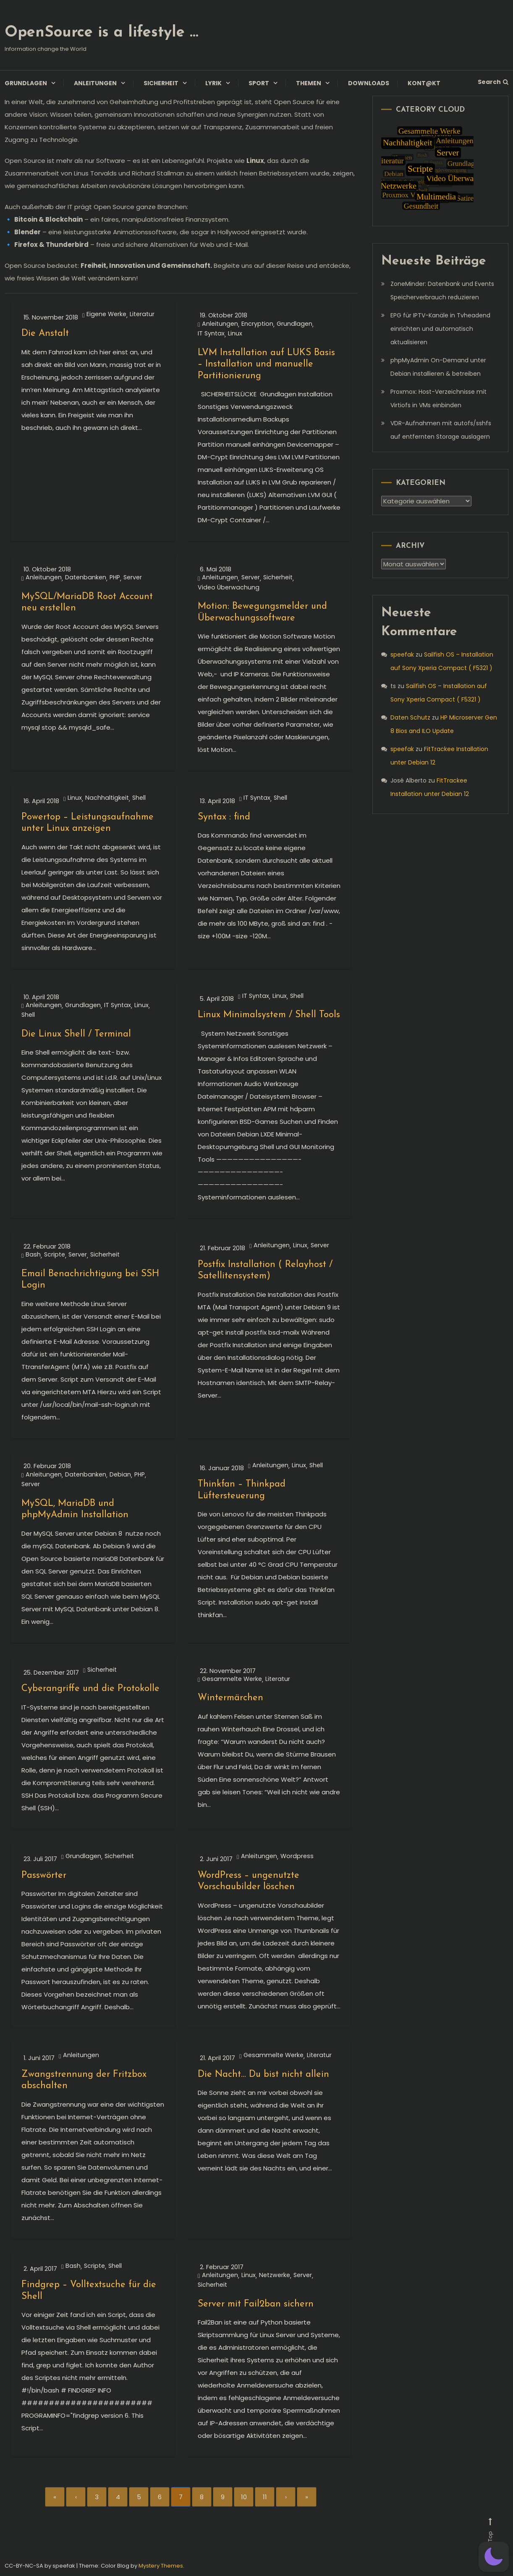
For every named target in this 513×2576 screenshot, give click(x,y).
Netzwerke (274, 2275)
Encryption (257, 324)
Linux (235, 334)
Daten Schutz (410, 717)
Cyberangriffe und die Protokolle (90, 1689)
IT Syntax (211, 334)
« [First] (54, 2496)
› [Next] (286, 2496)
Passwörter (43, 1875)
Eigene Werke (106, 314)
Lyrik (213, 83)
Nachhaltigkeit (107, 798)
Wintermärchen (230, 1698)
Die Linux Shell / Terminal (76, 1034)
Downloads (368, 83)
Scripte (54, 1255)
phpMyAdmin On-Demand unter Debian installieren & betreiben (438, 367)
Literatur (142, 314)
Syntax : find (224, 817)
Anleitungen (95, 83)
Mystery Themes (161, 2566)
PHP (115, 577)
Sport (259, 83)
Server (132, 577)
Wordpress (297, 1856)
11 (265, 2496)
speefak (402, 654)
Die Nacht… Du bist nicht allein (263, 2074)
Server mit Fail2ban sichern (256, 2304)
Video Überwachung (228, 588)
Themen (308, 83)
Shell (139, 798)
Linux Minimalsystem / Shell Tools (269, 1015)
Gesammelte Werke (232, 1679)
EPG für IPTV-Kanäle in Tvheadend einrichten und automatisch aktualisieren (440, 328)
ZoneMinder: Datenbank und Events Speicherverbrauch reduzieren (442, 290)
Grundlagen (26, 83)
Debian (120, 1475)
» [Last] (306, 2496)
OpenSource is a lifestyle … (101, 32)
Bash (33, 1255)
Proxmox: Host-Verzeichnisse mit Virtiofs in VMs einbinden (438, 398)
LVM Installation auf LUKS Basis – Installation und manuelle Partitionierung (266, 364)
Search (493, 82)
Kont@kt (424, 83)
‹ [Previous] (76, 2496)
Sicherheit (161, 83)
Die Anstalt (45, 333)
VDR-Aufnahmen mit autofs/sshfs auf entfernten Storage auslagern (440, 430)
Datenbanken (85, 577)
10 (244, 2496)
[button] (494, 2557)
